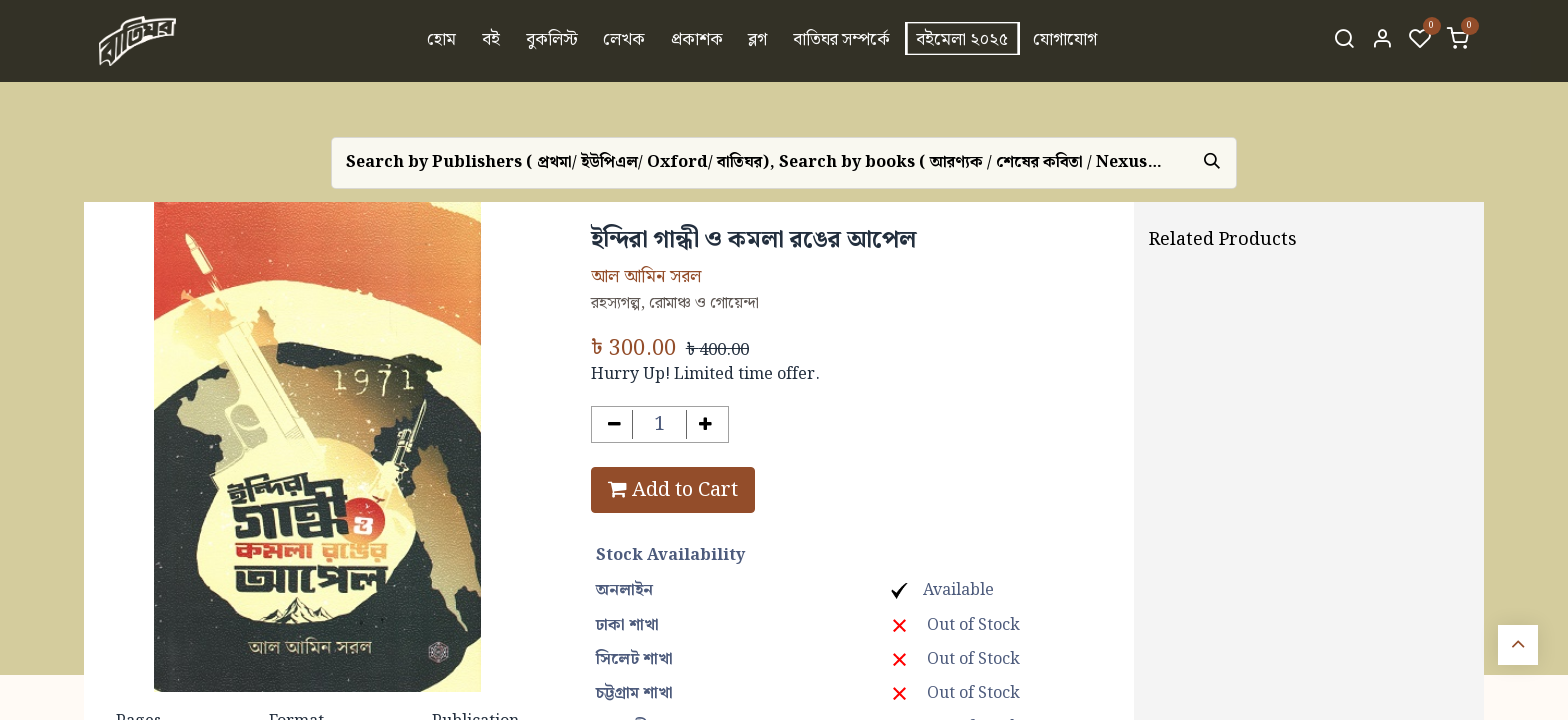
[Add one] (705, 424)
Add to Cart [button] (673, 490)
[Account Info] (1382, 41)
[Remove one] (614, 424)
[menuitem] (442, 41)
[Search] (1344, 41)
